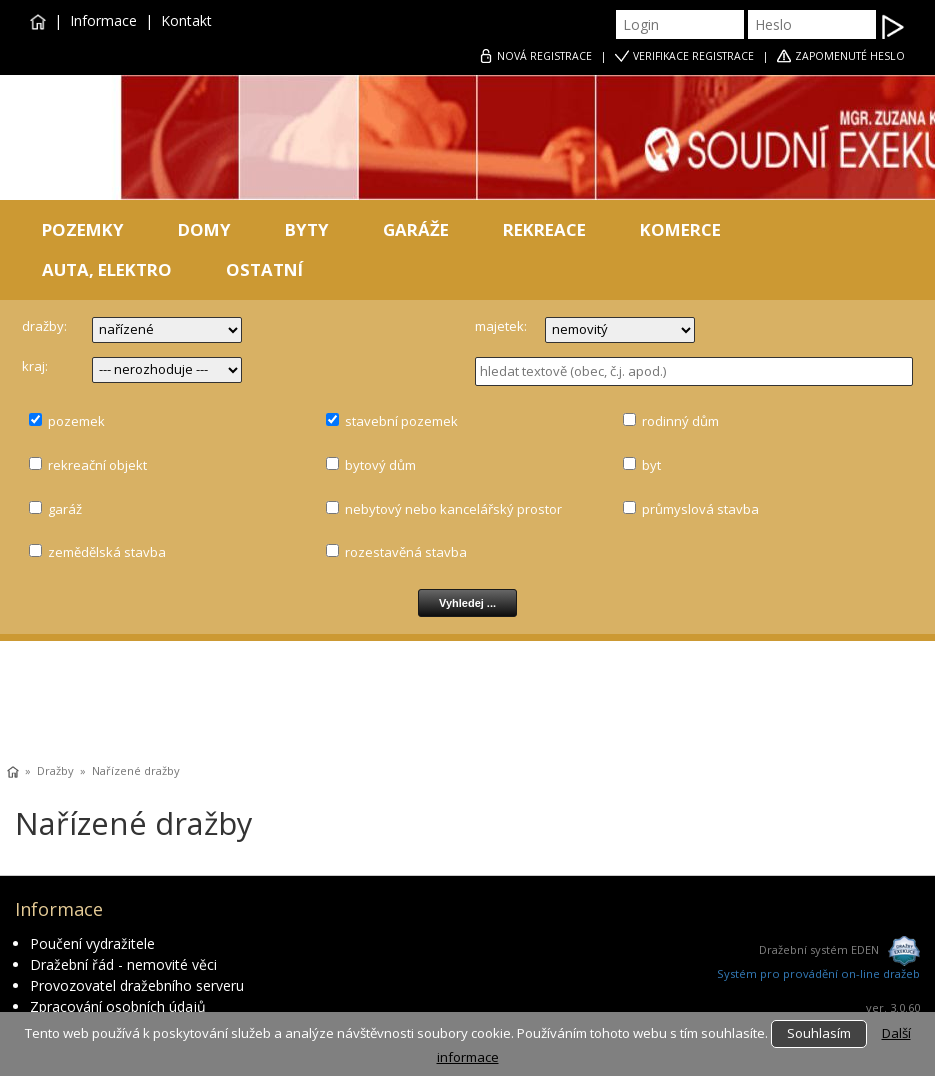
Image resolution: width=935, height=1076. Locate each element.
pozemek (76, 421)
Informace (103, 20)
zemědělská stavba (107, 552)
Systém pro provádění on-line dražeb (818, 973)
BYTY (307, 229)
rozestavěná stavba (406, 552)
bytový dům (380, 465)
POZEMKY (83, 229)
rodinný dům (680, 421)
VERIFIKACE (693, 56)
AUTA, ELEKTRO (107, 269)
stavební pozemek (401, 421)
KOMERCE (680, 229)
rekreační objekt (97, 465)
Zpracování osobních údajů (118, 1006)
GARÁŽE (416, 229)
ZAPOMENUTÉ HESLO (850, 56)
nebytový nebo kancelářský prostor (453, 509)
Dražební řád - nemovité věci (123, 964)
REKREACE (544, 229)
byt (651, 465)
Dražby (55, 770)
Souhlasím (819, 1033)
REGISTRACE (544, 56)
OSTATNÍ (264, 269)
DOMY (204, 229)
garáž (65, 509)
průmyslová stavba (700, 509)
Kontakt (186, 20)
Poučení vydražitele (92, 943)
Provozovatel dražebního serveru (137, 985)
